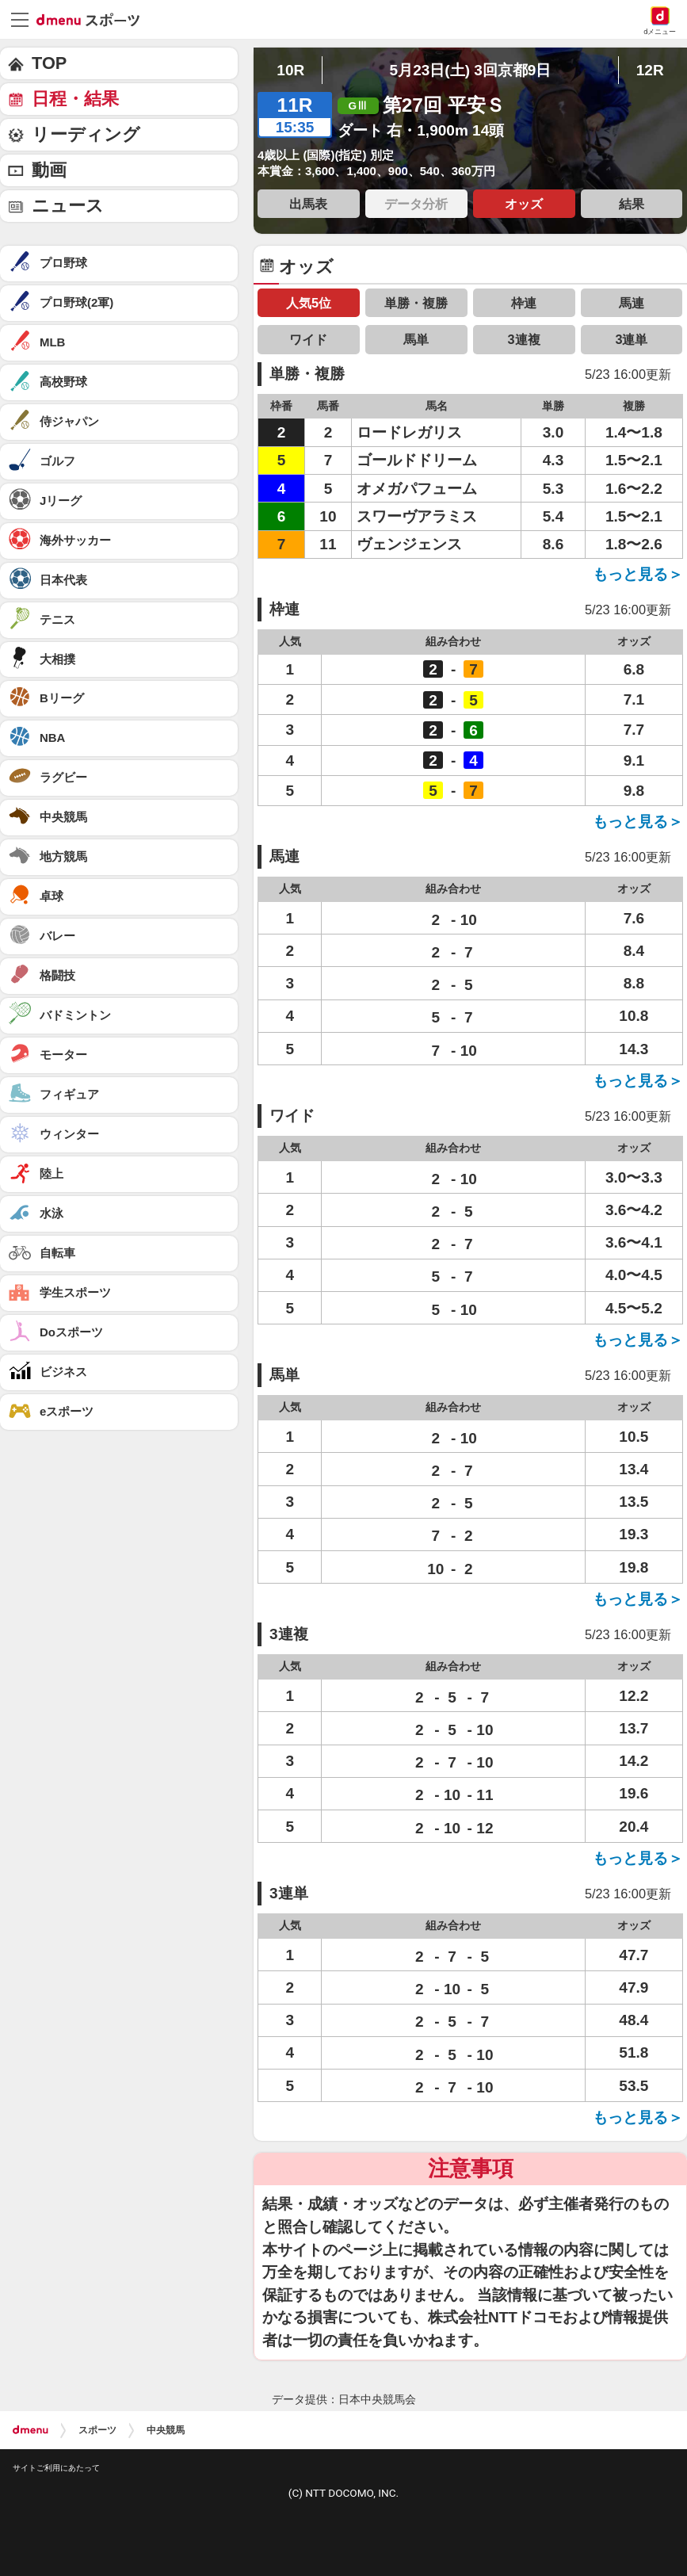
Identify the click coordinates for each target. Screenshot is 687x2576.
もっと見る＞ (638, 574)
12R (650, 70)
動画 (49, 170)
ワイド (308, 339)
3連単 (631, 339)
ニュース (68, 206)
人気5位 (308, 303)
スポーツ (97, 2430)
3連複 (524, 339)
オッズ (524, 204)
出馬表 (308, 204)
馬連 (631, 303)
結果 (631, 204)
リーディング (86, 134)
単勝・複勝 (416, 303)
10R (290, 70)
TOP (49, 63)
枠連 (523, 303)
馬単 (416, 339)
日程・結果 (75, 99)
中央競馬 (166, 2430)
